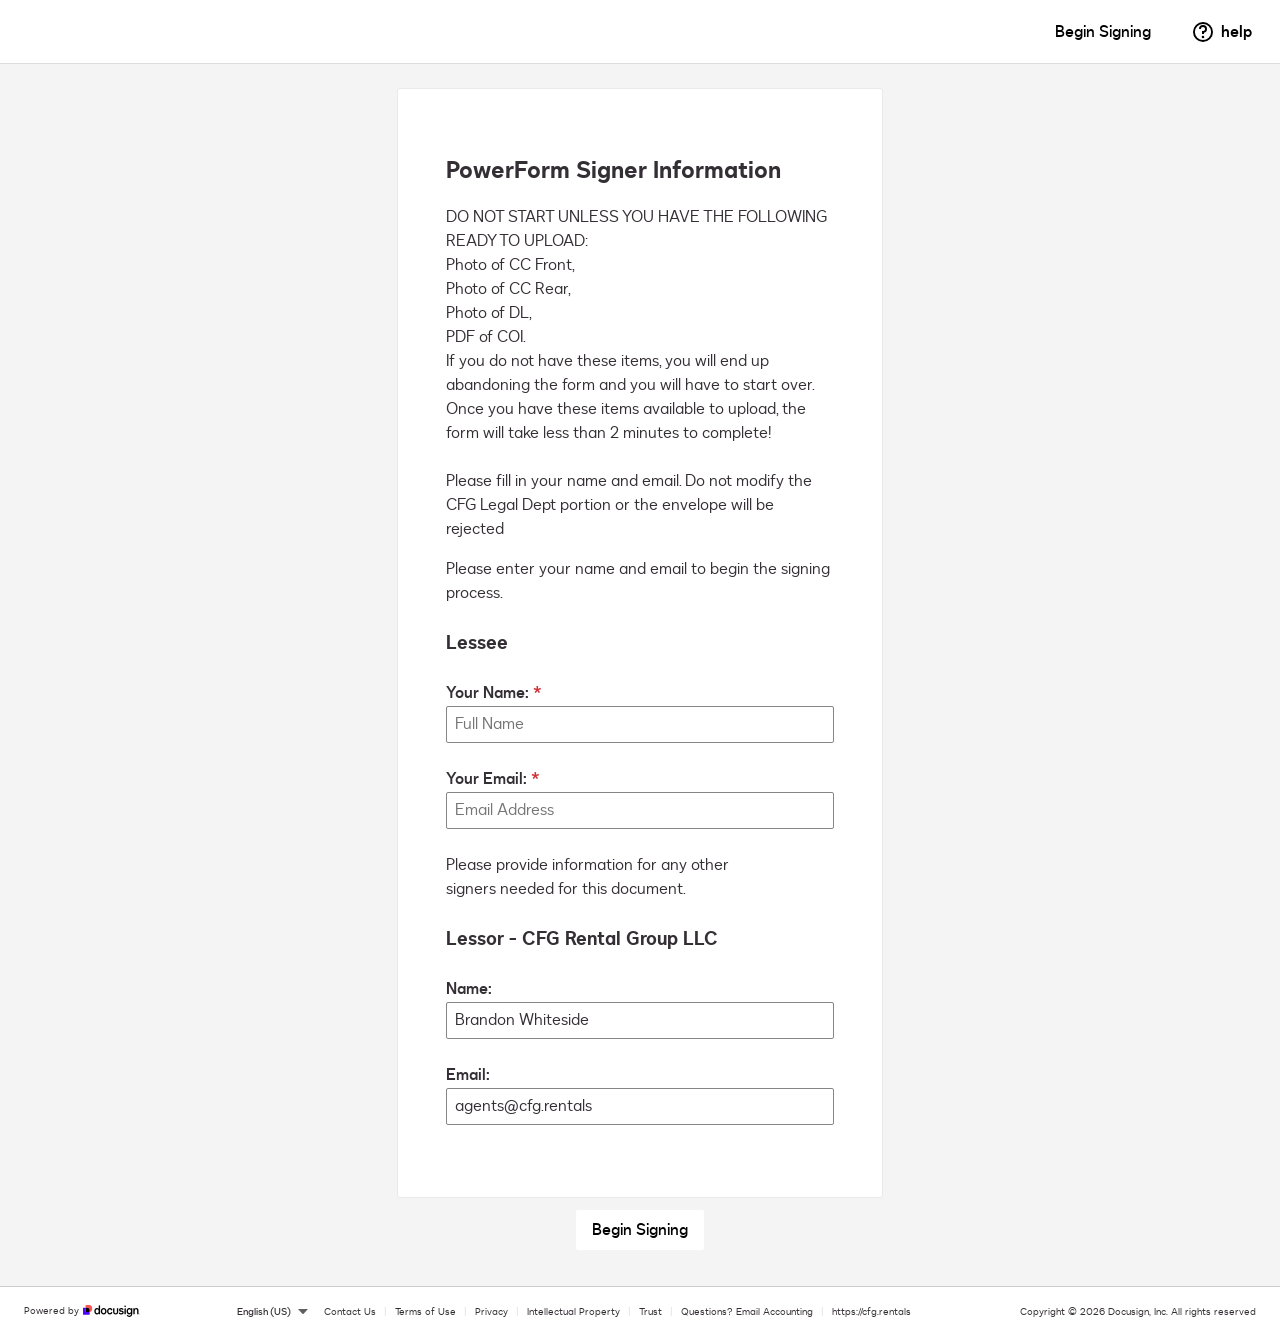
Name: (469, 989)
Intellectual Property (573, 1312)
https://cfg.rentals (871, 1312)
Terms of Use (425, 1312)
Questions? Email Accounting (747, 1312)
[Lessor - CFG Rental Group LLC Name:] (640, 1020)
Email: (468, 1075)
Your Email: (486, 779)
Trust (650, 1312)
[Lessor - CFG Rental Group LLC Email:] (640, 1106)
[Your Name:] (640, 724)
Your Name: (487, 693)
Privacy (491, 1312)
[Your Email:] (640, 810)
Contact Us (350, 1312)
